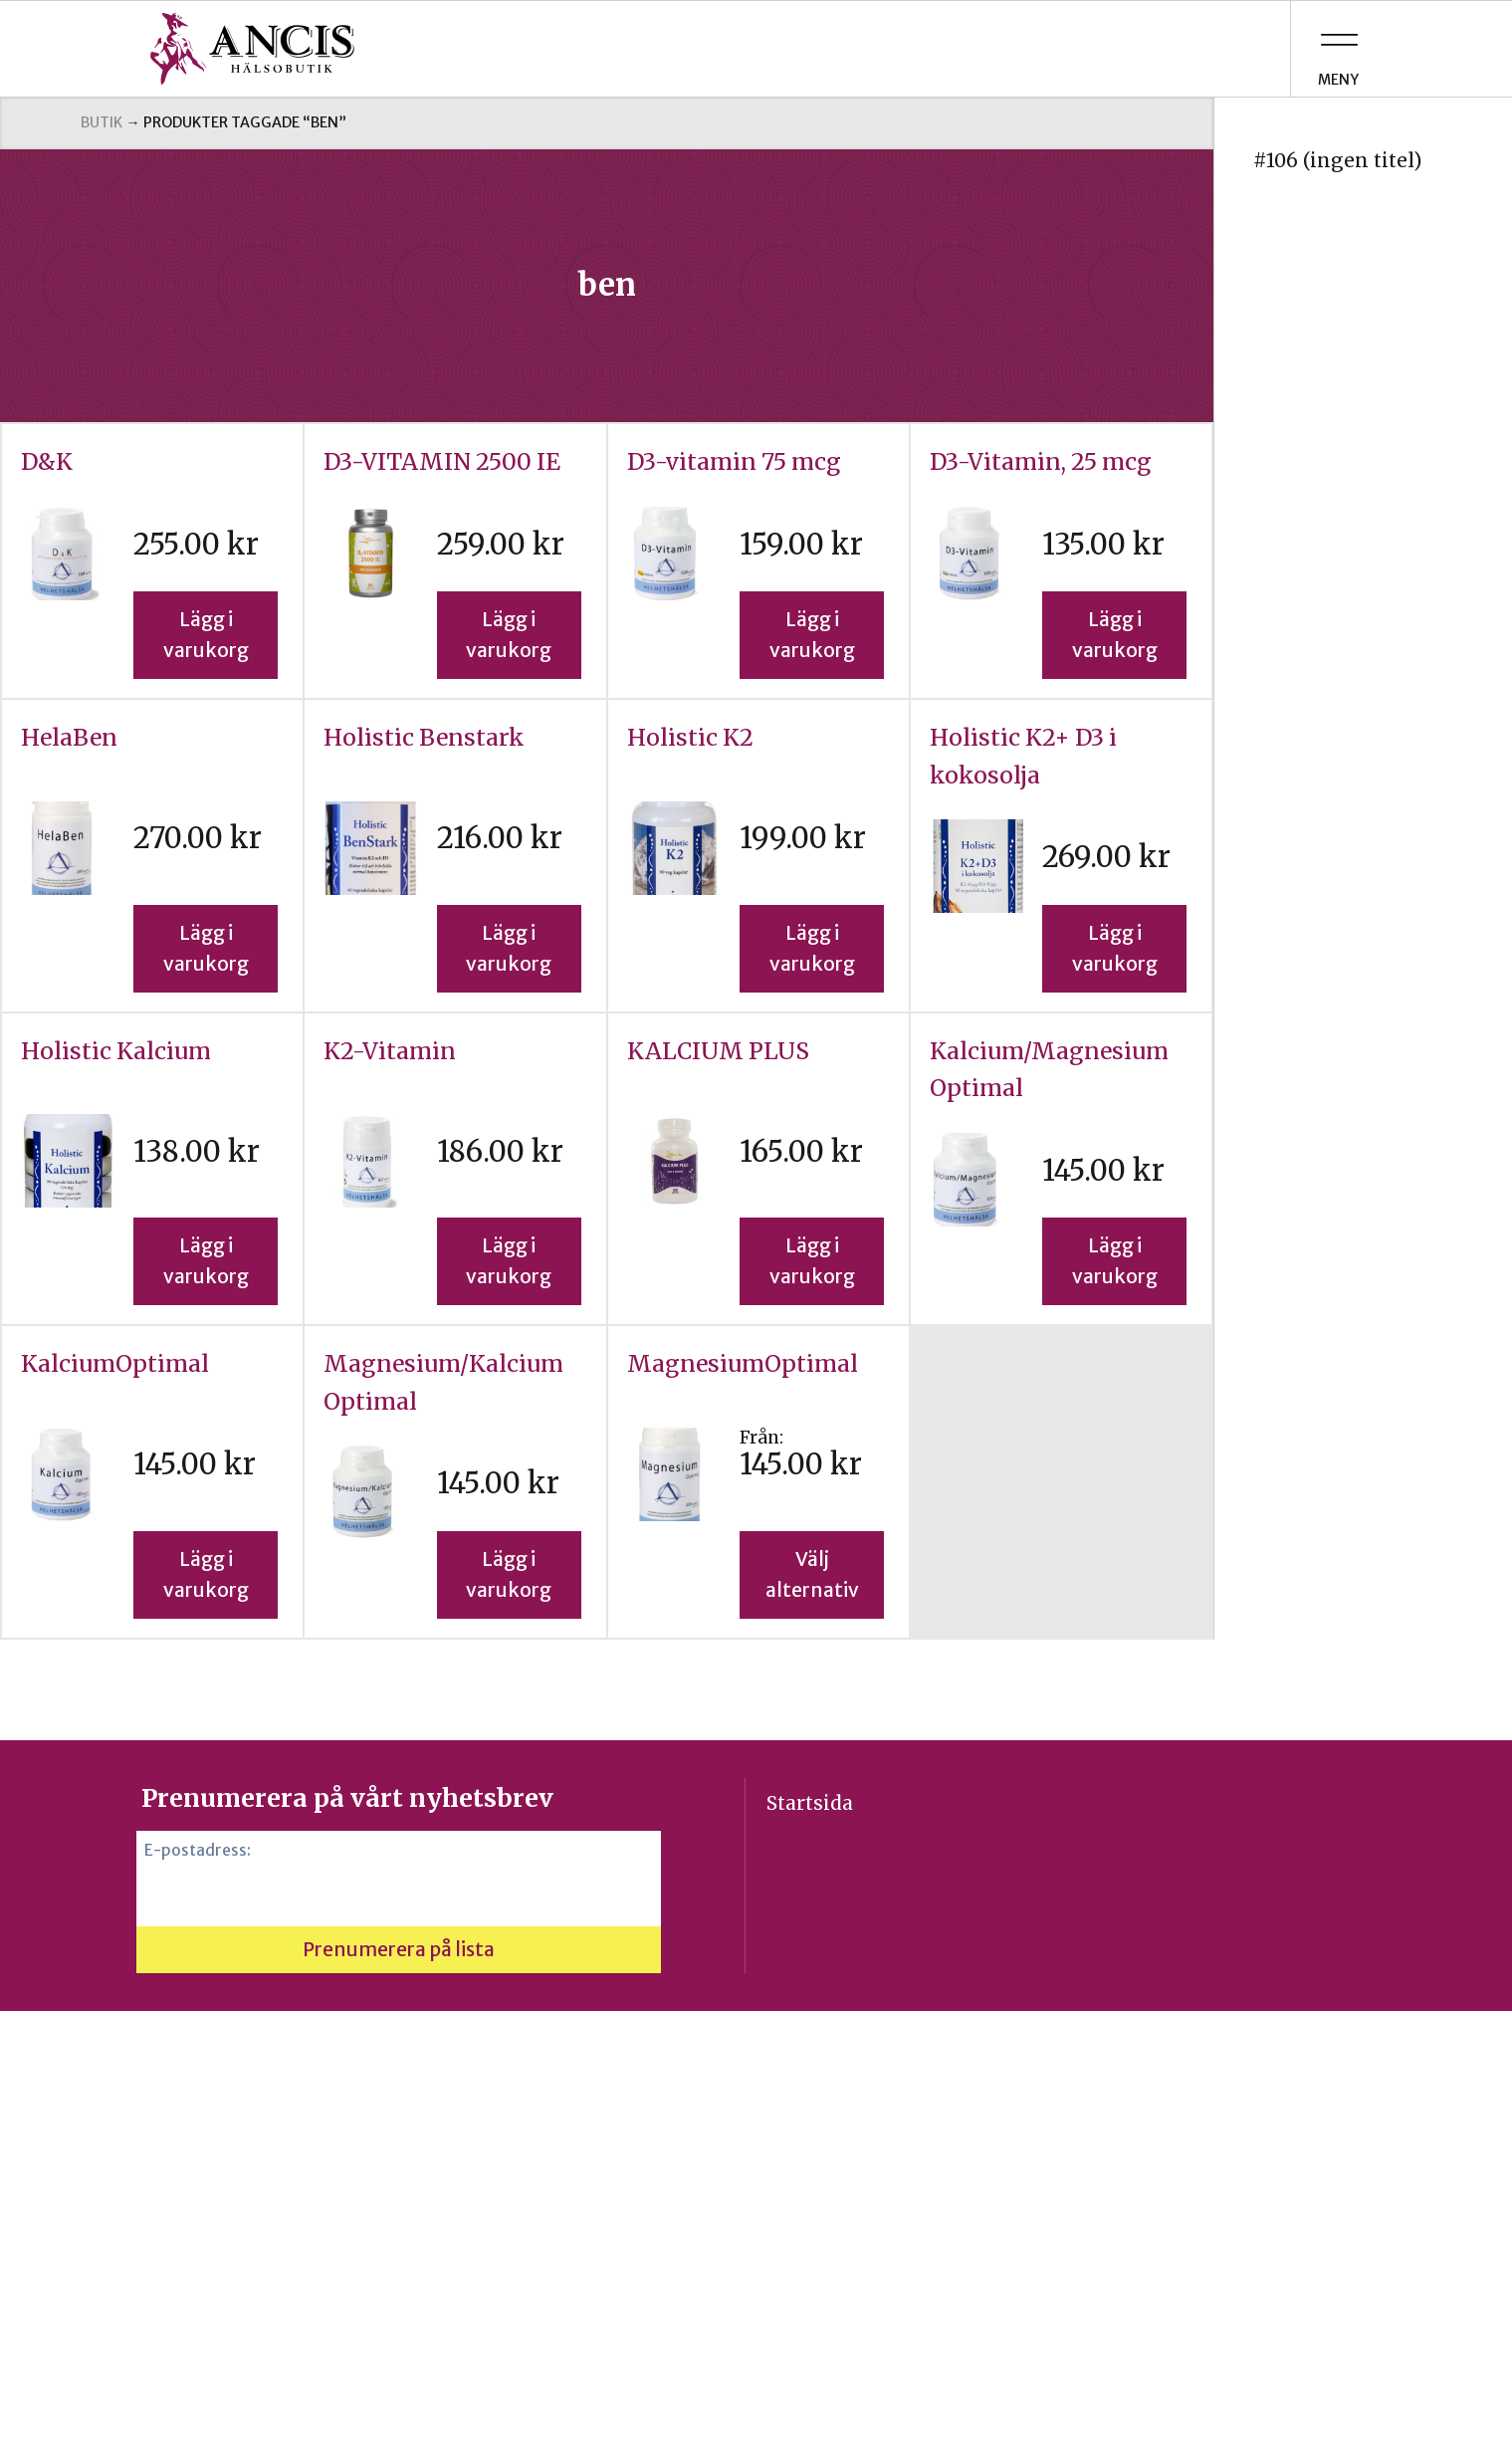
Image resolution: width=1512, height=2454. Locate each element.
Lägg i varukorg (206, 634)
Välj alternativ (812, 1574)
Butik (101, 122)
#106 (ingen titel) (1337, 160)
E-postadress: (197, 1850)
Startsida (809, 1803)
